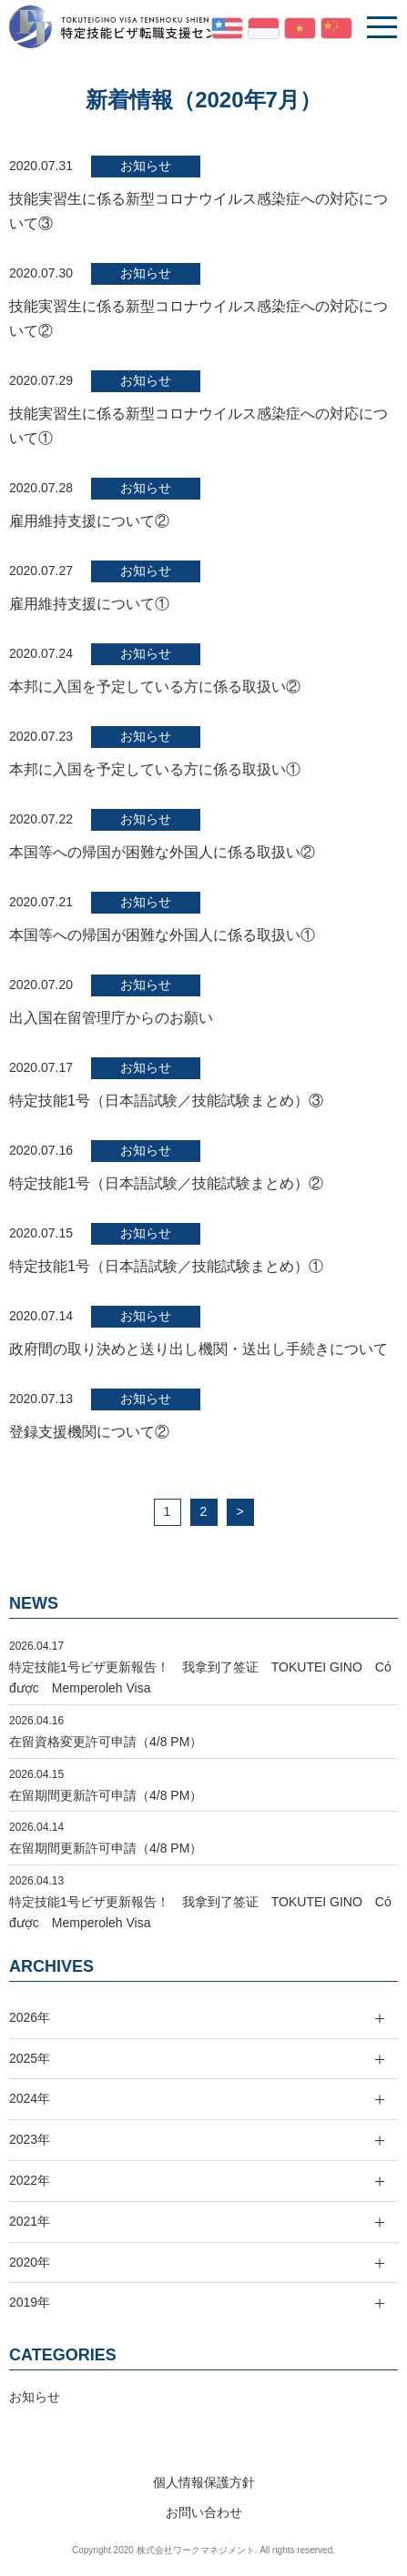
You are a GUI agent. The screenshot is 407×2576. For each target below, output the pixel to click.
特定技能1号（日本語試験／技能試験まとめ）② (166, 1183)
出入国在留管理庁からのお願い (111, 1017)
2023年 (29, 2139)
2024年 (29, 2098)
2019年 (29, 2302)
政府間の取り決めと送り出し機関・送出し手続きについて (198, 1349)
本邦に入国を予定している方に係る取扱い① (154, 769)
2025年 (29, 2058)
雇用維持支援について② (89, 521)
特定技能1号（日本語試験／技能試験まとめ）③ (166, 1100)
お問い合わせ (204, 2512)
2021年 (29, 2221)
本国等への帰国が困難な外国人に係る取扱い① (162, 935)
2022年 (29, 2180)
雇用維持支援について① (89, 603)
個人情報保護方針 (204, 2482)
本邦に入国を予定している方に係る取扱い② (154, 686)
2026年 (29, 2017)
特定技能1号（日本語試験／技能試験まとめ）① (166, 1266)
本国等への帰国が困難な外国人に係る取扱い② (162, 852)
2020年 (29, 2262)
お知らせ (145, 165)
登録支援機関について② (89, 1432)
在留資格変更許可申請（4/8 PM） (105, 1741)
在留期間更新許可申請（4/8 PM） (105, 1795)
